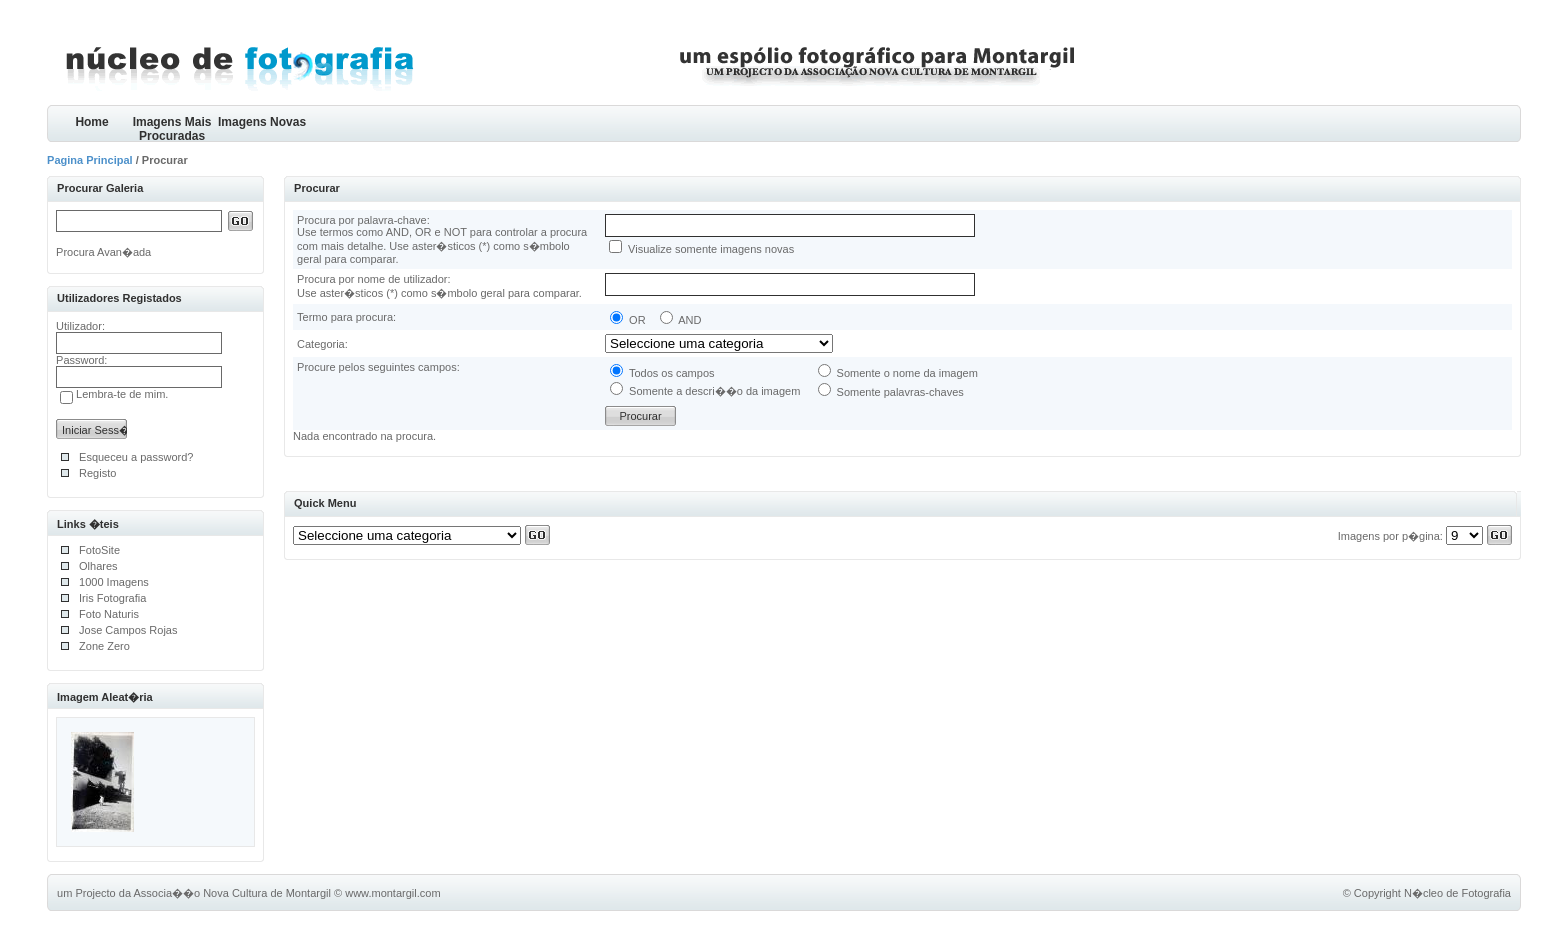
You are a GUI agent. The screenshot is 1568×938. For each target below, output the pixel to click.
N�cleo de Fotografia (1457, 893)
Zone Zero (104, 646)
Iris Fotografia (112, 598)
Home (91, 122)
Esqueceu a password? (136, 457)
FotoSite (99, 550)
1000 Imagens (114, 582)
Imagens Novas (262, 122)
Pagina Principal (90, 160)
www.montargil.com (392, 893)
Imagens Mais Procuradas (172, 128)
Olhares (98, 566)
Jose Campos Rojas (128, 630)
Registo (97, 473)
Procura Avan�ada (103, 252)
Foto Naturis (109, 614)
